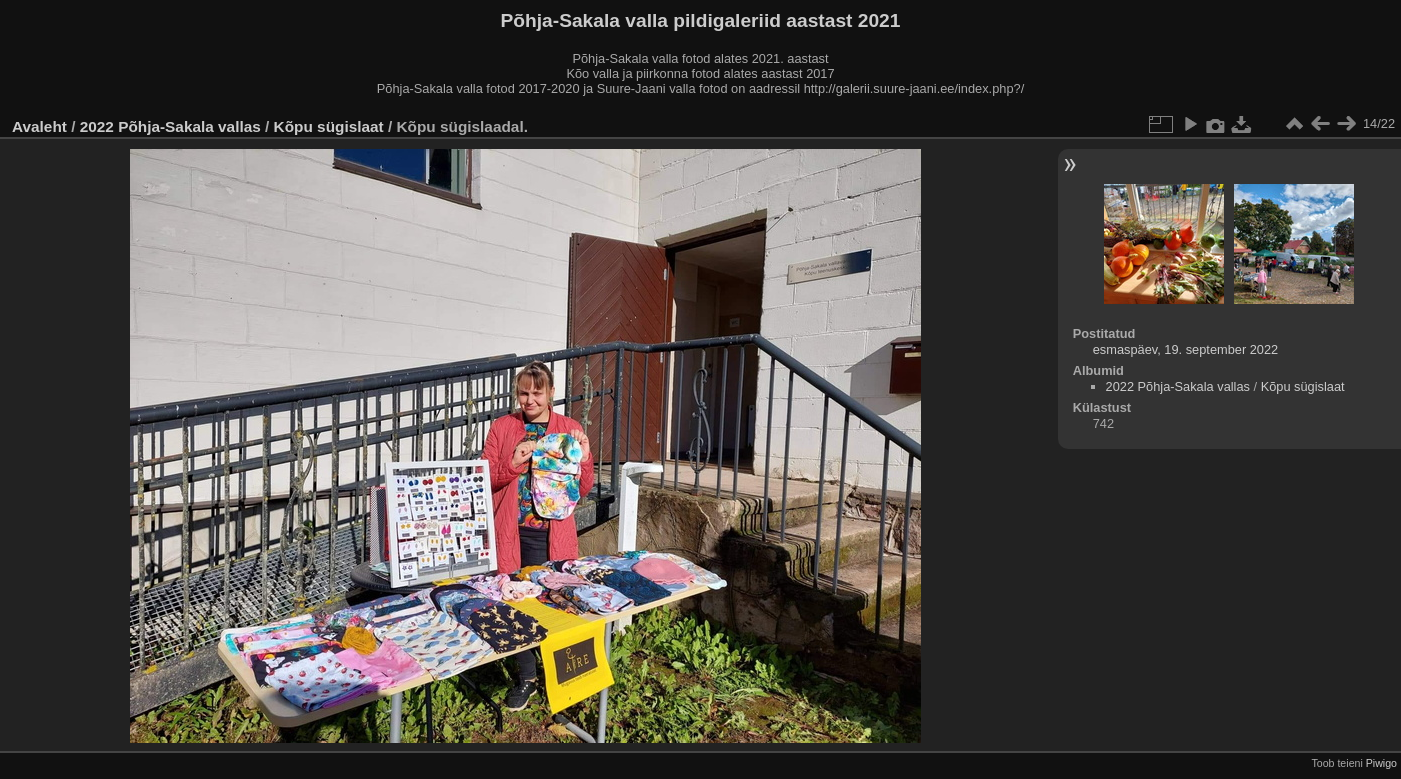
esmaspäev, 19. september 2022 (1185, 349)
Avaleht (39, 126)
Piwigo (1381, 763)
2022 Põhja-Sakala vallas (170, 126)
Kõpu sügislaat (329, 126)
